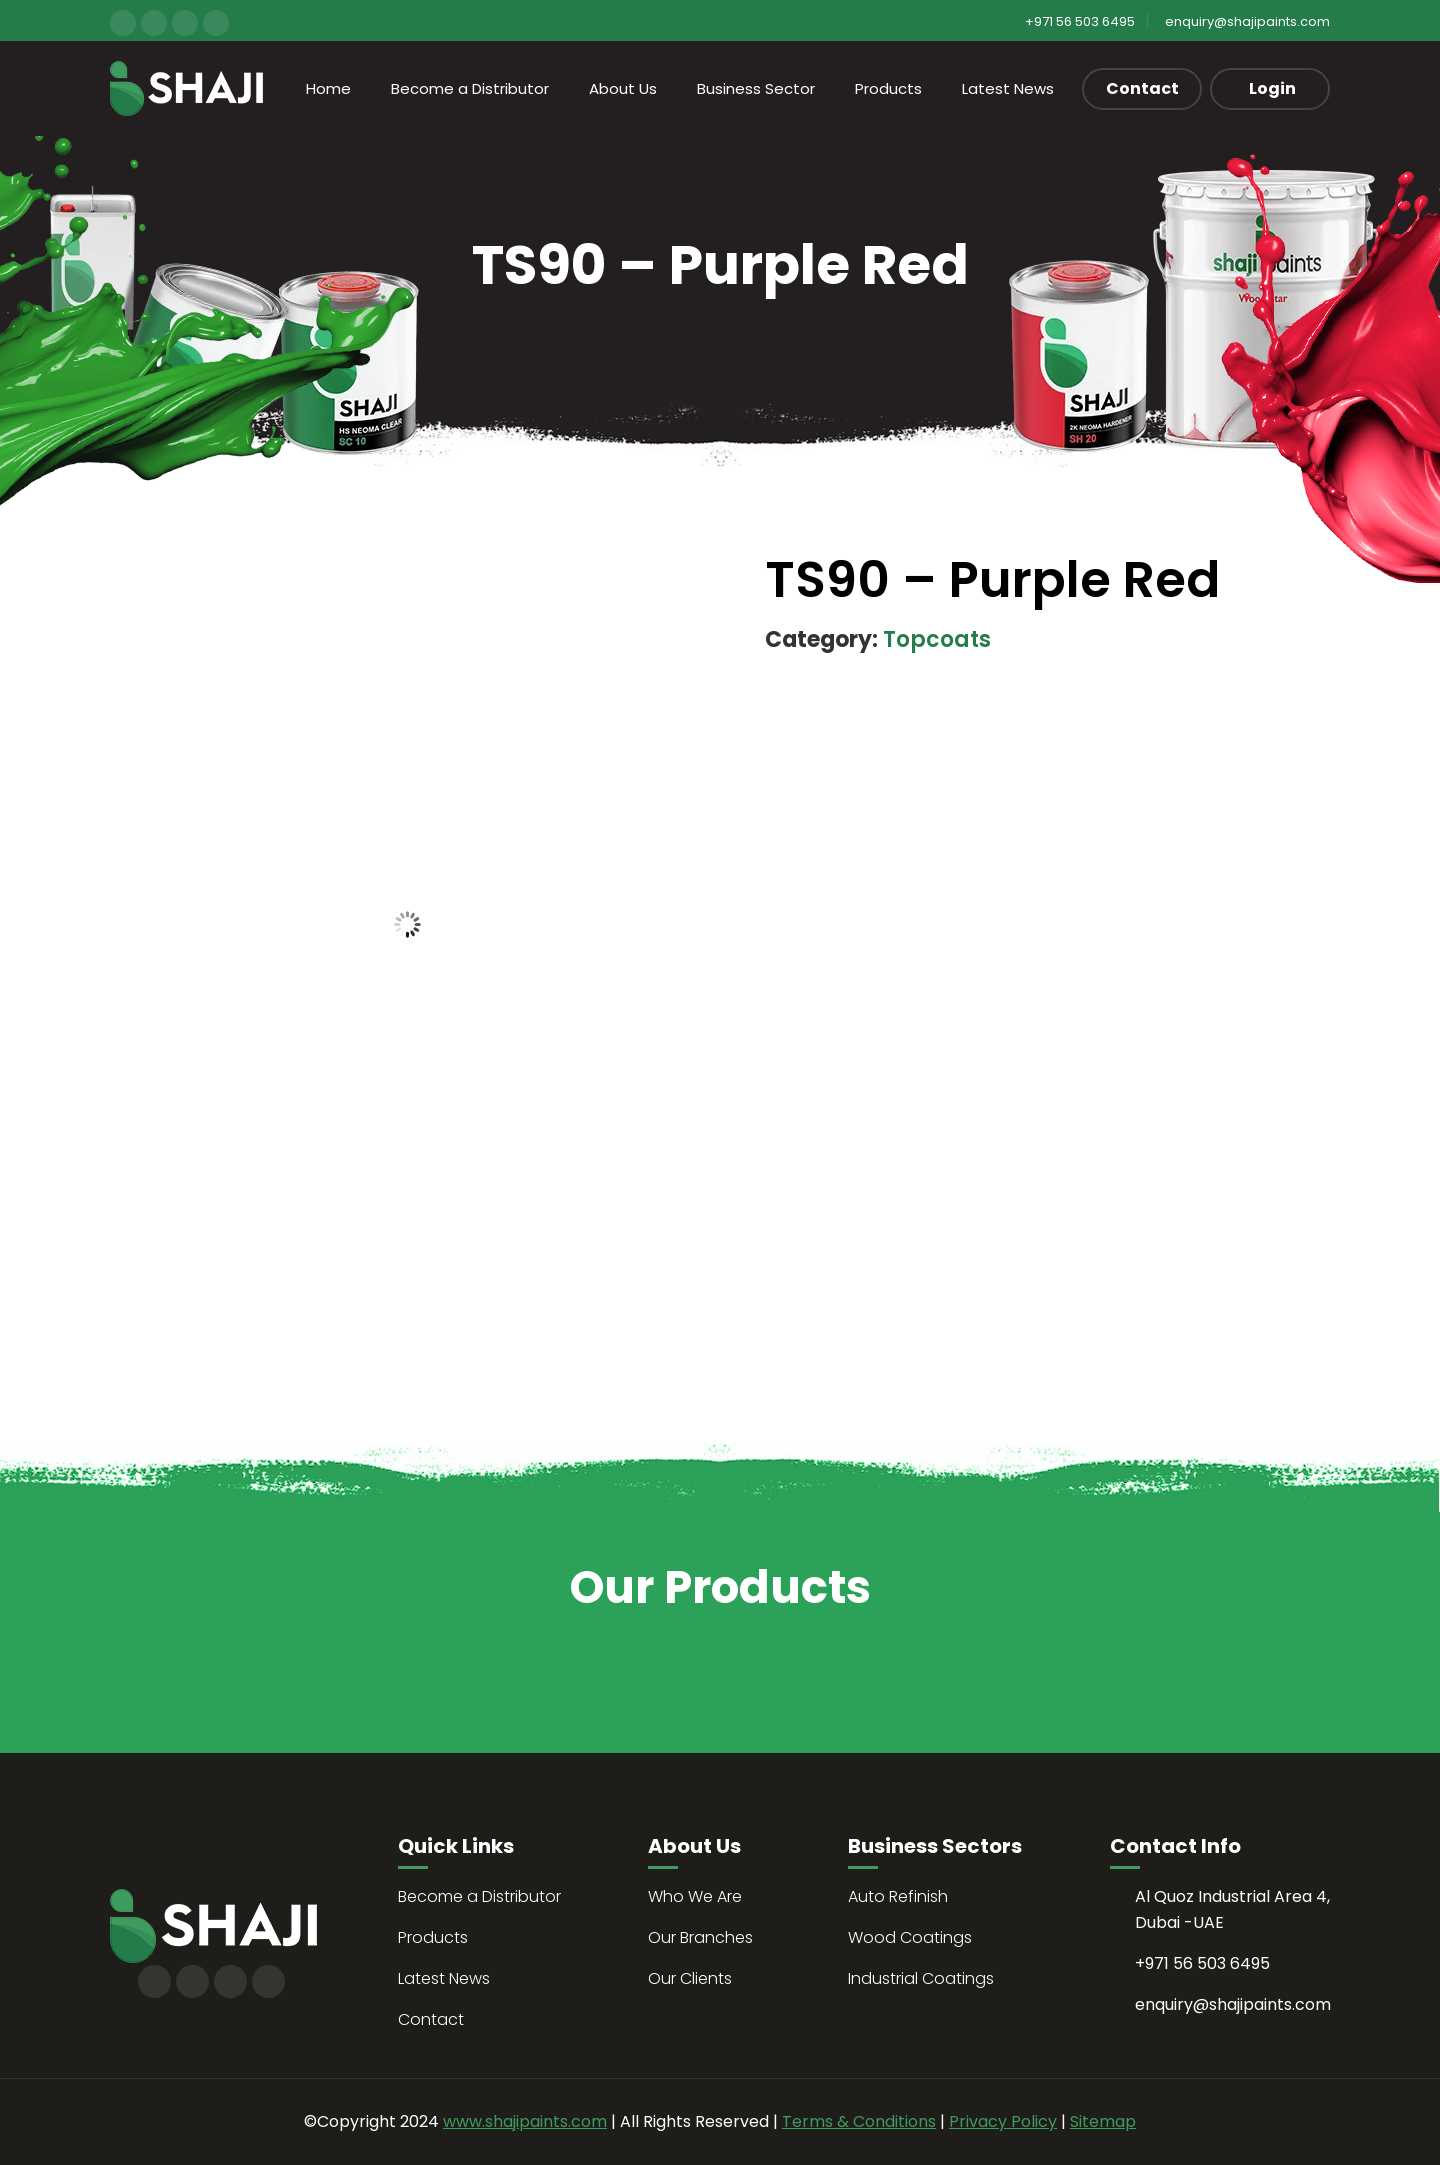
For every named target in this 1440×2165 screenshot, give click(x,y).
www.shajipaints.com (525, 2121)
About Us (623, 88)
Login (1272, 88)
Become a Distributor (470, 88)
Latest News (1008, 88)
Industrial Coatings (921, 1978)
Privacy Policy (1003, 2121)
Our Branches (700, 1937)
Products (888, 88)
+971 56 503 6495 (1080, 21)
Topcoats (937, 639)
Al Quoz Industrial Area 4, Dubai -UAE (1232, 1909)
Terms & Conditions (859, 2121)
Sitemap (1103, 2121)
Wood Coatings (910, 1937)
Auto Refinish (898, 1896)
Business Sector (756, 88)
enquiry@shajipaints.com (1247, 21)
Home (328, 88)
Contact (1142, 88)
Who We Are (695, 1896)
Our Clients (690, 1978)
